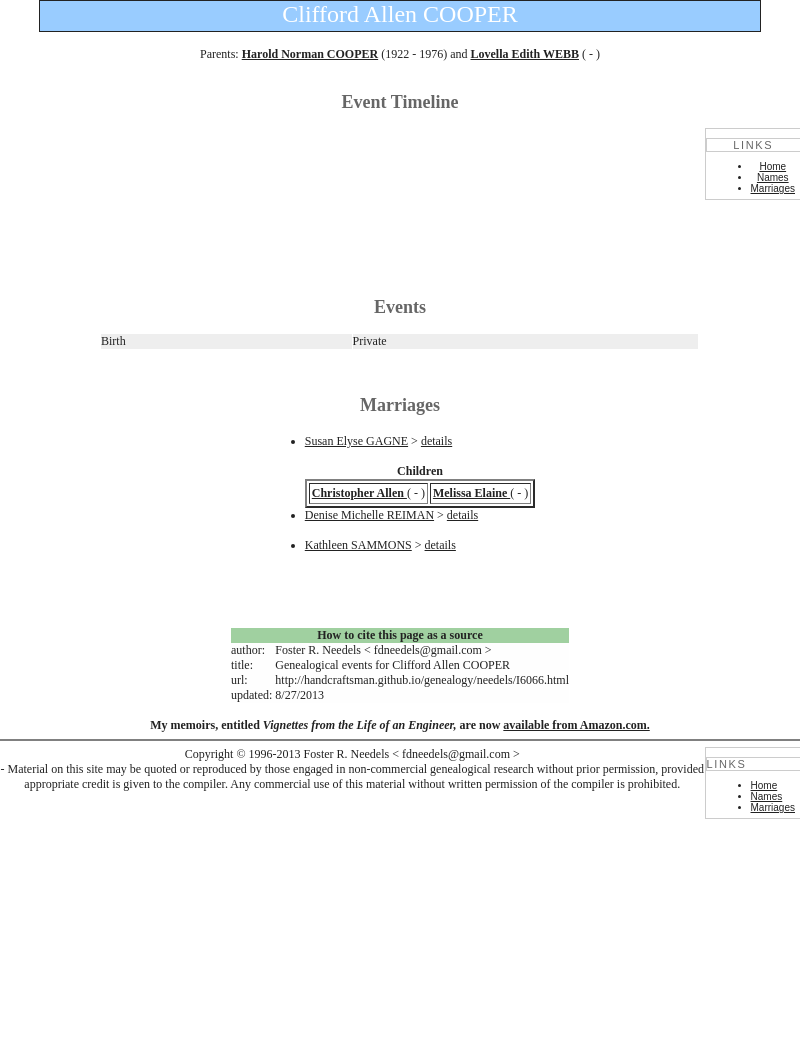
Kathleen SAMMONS (358, 545)
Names (773, 177)
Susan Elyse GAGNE (356, 441)
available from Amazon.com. (576, 725)
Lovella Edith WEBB (524, 54)
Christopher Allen (359, 493)
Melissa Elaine (471, 493)
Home (772, 166)
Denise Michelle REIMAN (369, 515)
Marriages (773, 188)
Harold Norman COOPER (310, 54)
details (436, 441)
